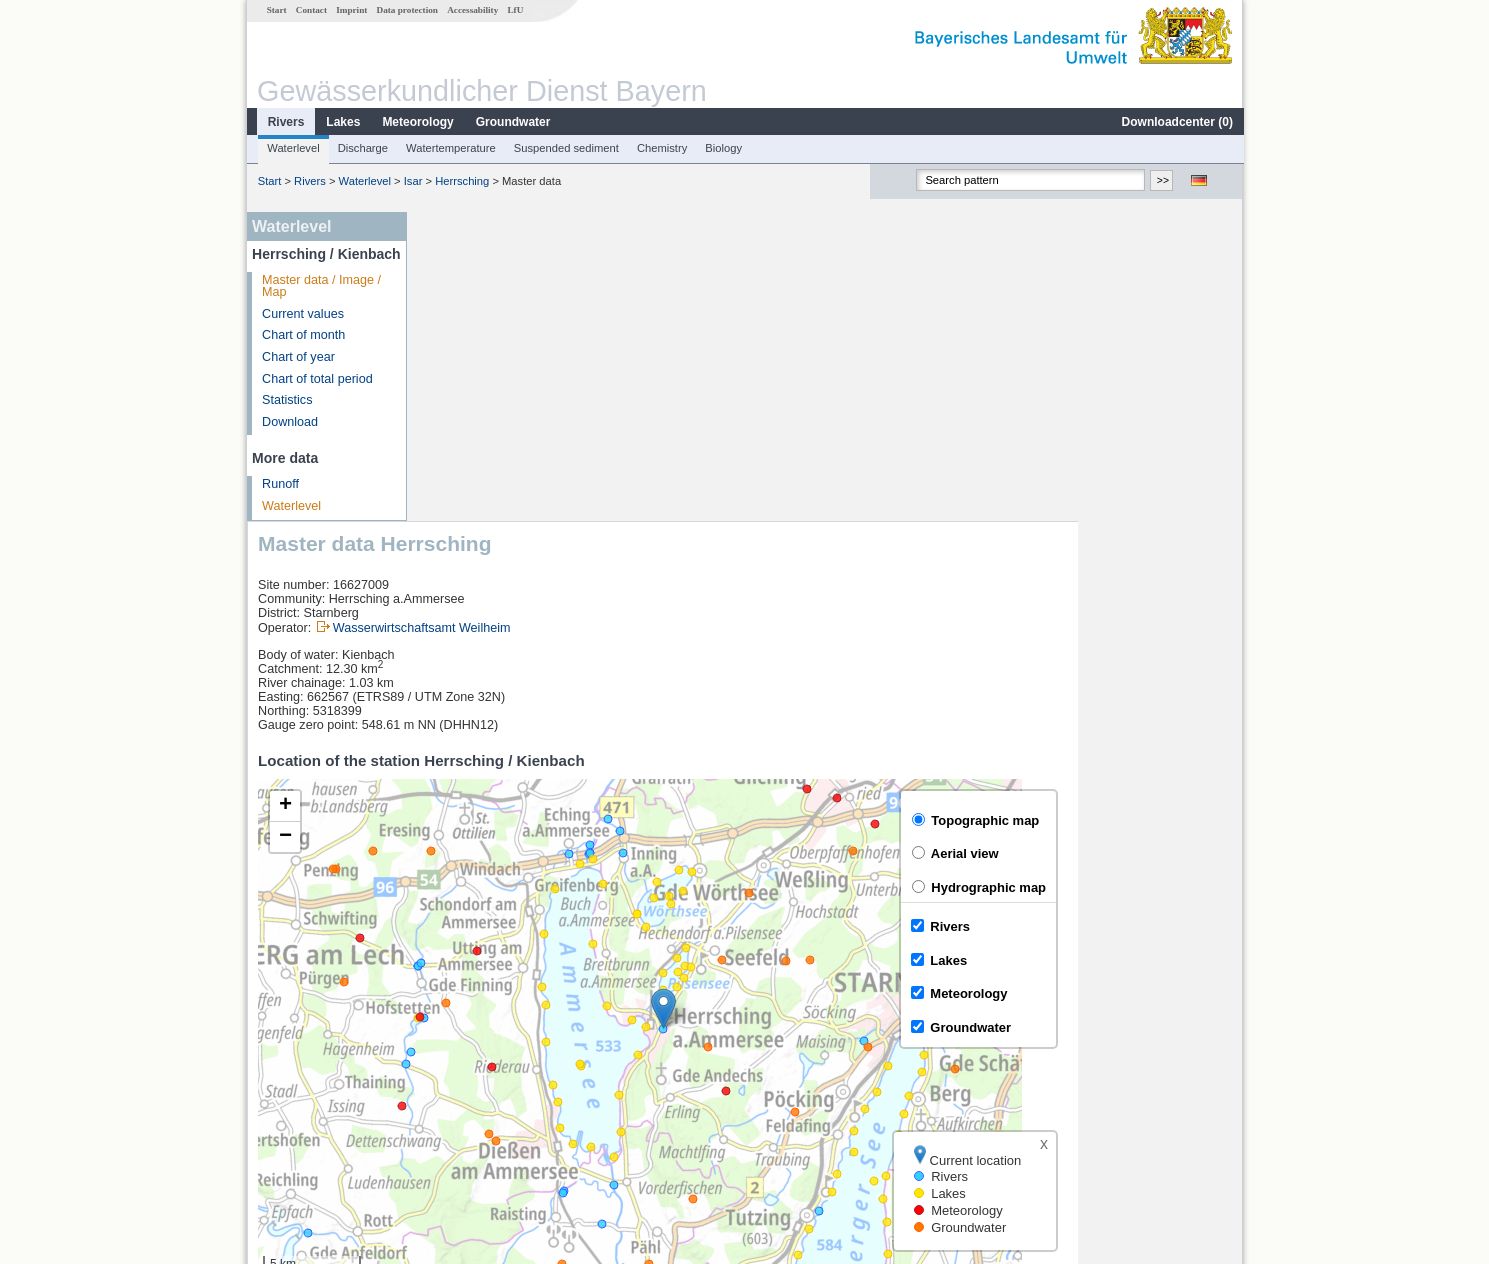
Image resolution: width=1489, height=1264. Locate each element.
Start (276, 10)
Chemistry (661, 148)
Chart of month (302, 335)
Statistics (286, 400)
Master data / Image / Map (320, 286)
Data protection (406, 10)
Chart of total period (316, 379)
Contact (310, 10)
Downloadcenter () (1176, 122)
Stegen (455, 1102)
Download (289, 422)
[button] (827, 699)
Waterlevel (292, 148)
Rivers (285, 122)
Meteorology (416, 122)
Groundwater (512, 122)
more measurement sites (517, 1124)
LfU (514, 10)
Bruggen (459, 1080)
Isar (412, 181)
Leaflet (1181, 961)
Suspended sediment (565, 148)
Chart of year (297, 357)
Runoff (279, 484)
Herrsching (461, 181)
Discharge (362, 148)
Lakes (342, 122)
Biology (722, 148)
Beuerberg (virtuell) (488, 1058)
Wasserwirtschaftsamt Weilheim (586, 319)
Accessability (471, 10)
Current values (302, 314)
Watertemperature (450, 148)
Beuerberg (464, 1036)
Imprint (350, 10)
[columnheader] (528, 1013)
